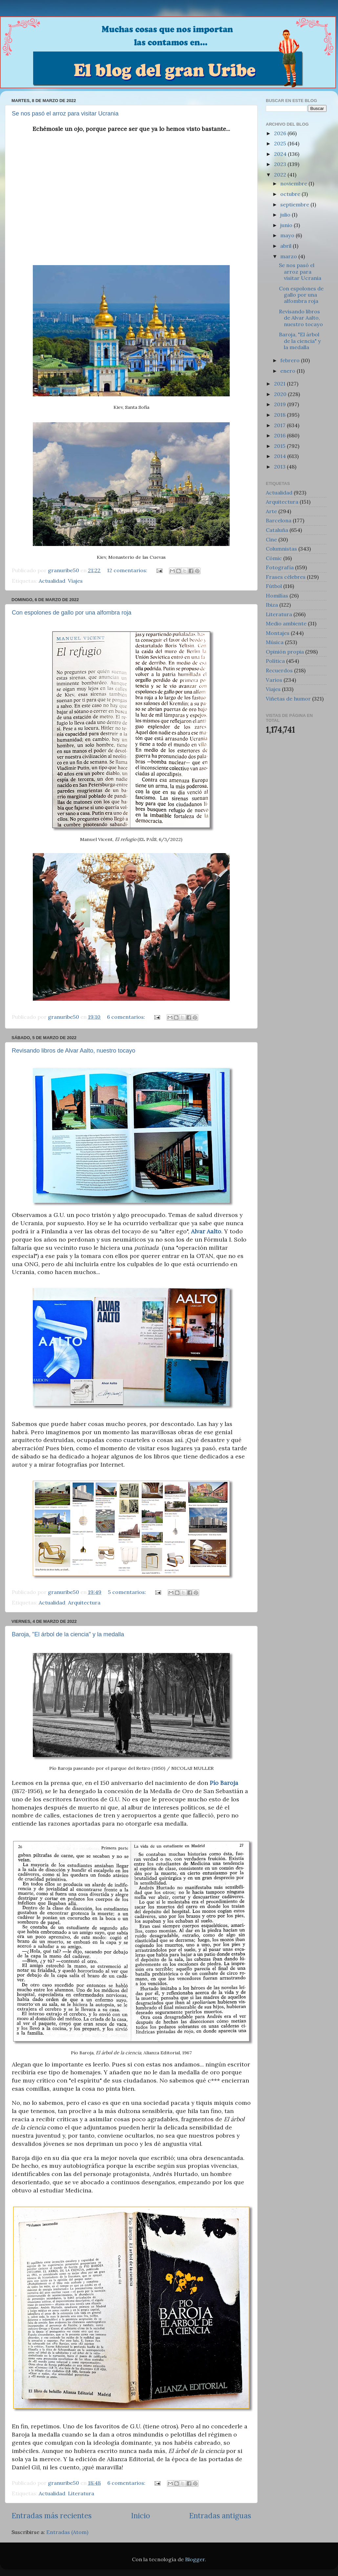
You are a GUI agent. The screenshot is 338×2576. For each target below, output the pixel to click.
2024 (281, 154)
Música (275, 642)
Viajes (75, 580)
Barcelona (278, 520)
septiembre (295, 204)
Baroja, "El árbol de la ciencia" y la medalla (68, 1634)
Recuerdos (279, 670)
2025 (280, 143)
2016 (280, 435)
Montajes (277, 633)
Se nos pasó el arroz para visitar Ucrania (65, 113)
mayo (288, 235)
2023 (280, 164)
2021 (280, 383)
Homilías (277, 595)
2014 (280, 456)
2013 (280, 466)
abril (286, 245)
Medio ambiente (286, 623)
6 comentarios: (126, 1017)
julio (286, 214)
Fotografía (280, 567)
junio (287, 225)
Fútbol (274, 586)
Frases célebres (286, 577)
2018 (280, 414)
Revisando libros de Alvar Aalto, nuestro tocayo (73, 1050)
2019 (280, 404)
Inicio (140, 2515)
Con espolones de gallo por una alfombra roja (71, 612)
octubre (291, 194)
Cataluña (277, 530)
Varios (274, 680)
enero (288, 370)
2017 (280, 425)
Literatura (81, 2493)
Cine (271, 539)
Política (275, 661)
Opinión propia (285, 651)
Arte (271, 511)
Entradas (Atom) (67, 2532)
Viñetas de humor (288, 698)
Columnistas (281, 548)
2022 (280, 174)
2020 (281, 394)
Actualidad (52, 580)
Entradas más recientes (51, 2515)
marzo (289, 256)
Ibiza (272, 604)
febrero (290, 360)
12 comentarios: (128, 570)
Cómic (274, 558)
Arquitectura (84, 1602)
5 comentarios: (127, 1592)
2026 (280, 133)
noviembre (294, 183)
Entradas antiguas (220, 2515)
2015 (280, 446)
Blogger (195, 2559)
